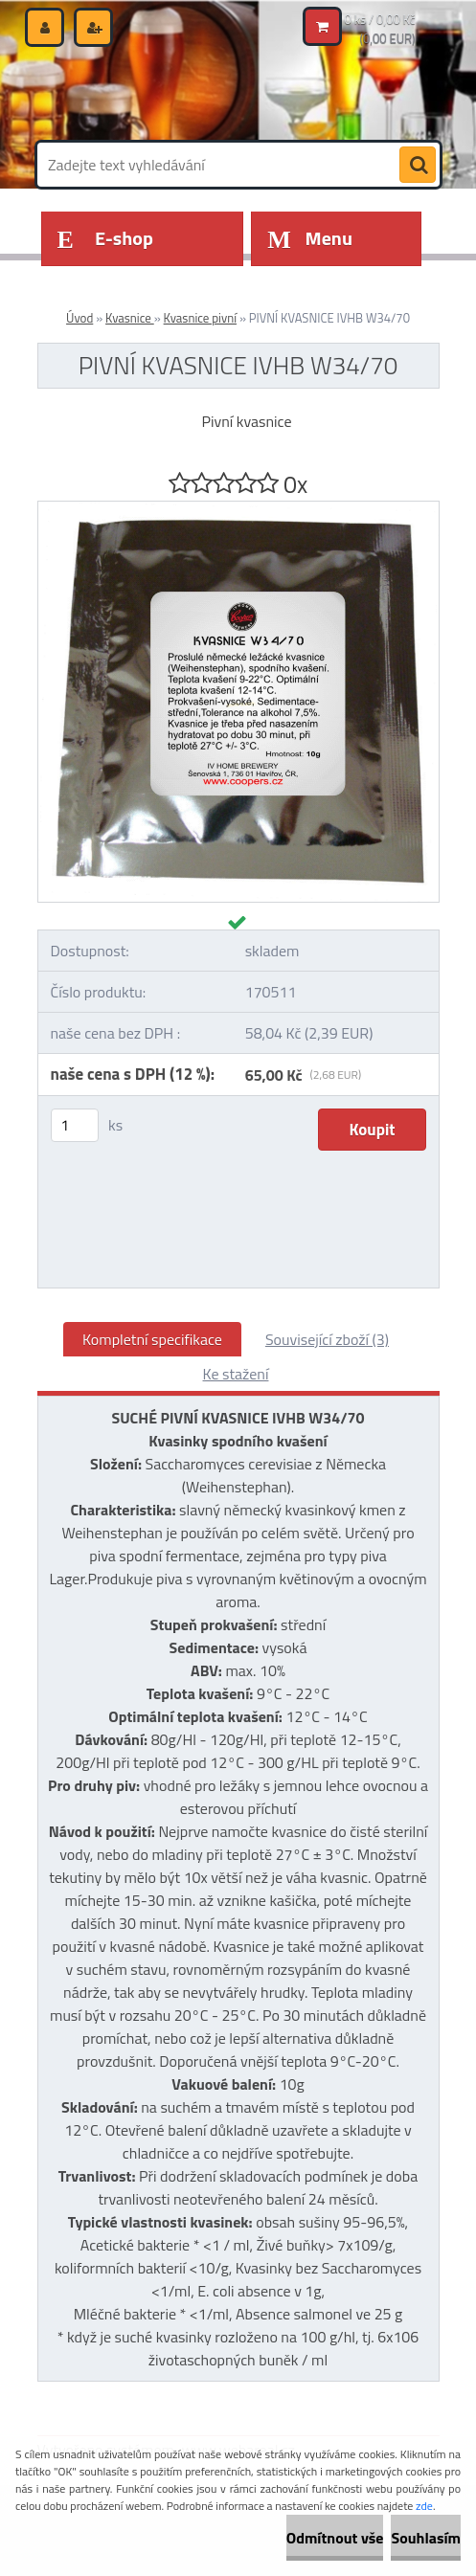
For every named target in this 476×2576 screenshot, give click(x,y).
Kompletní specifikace (152, 1339)
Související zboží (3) (327, 1339)
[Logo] (169, 93)
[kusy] (75, 1125)
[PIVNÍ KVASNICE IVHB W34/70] (238, 509)
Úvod (79, 317)
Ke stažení (236, 1373)
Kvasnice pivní (200, 317)
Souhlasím (426, 2537)
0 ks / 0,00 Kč (380, 19)
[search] (417, 165)
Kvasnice (129, 317)
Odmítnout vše (335, 2537)
